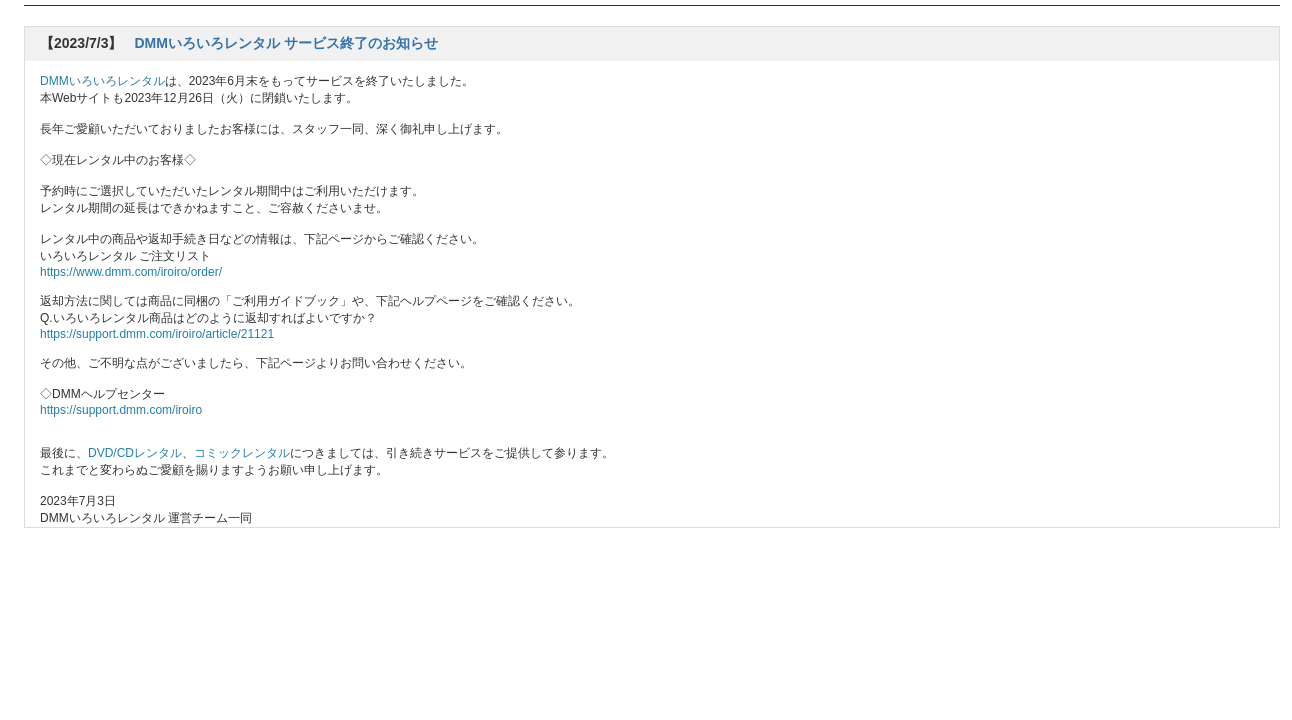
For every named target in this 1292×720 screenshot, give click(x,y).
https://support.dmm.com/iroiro (121, 410)
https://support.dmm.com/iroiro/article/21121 (157, 334)
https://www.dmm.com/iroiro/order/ (131, 272)
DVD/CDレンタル (135, 453)
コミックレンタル (242, 453)
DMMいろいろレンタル (102, 81)
